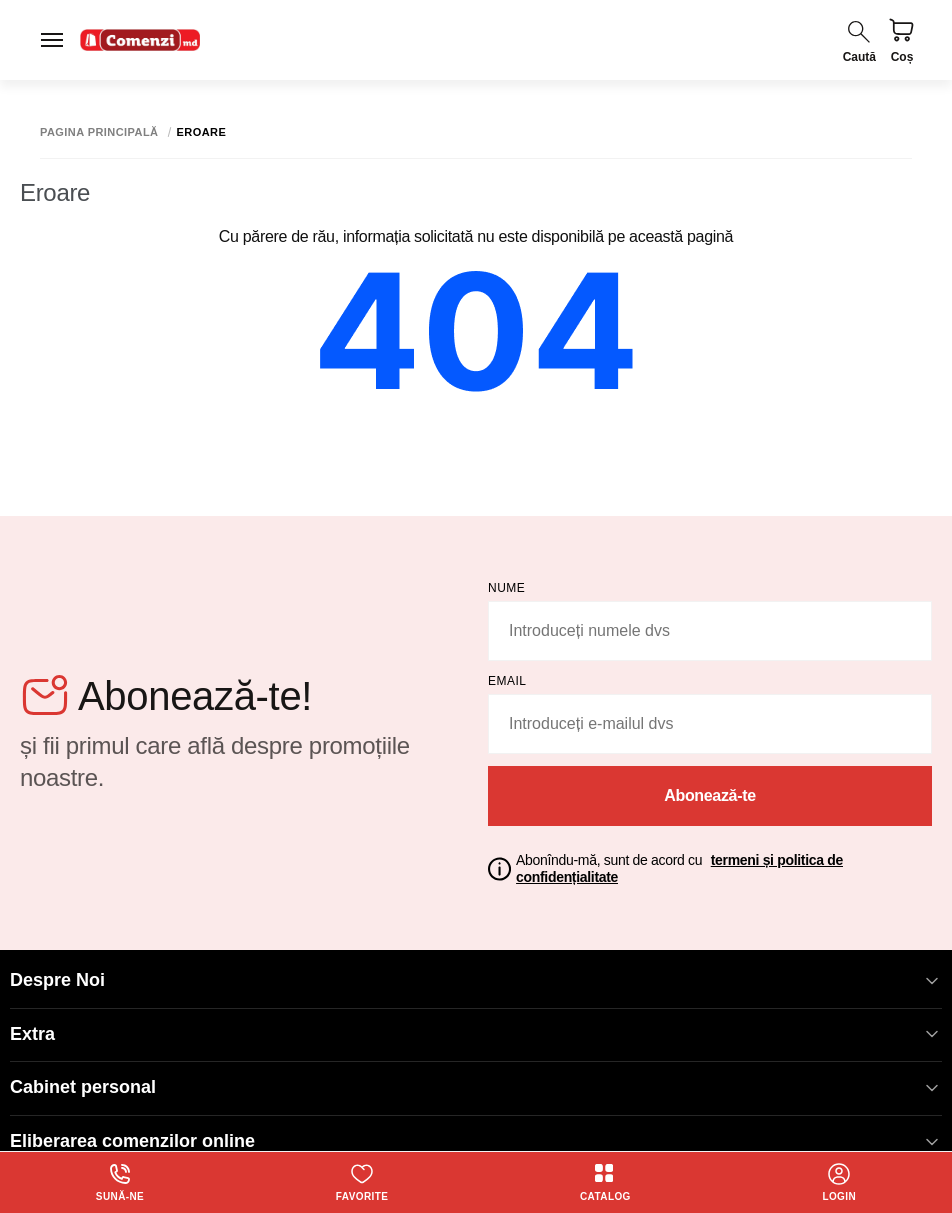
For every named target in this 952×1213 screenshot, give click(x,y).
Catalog (605, 1182)
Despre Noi (476, 980)
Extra (476, 1034)
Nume (506, 588)
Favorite (362, 1182)
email (507, 681)
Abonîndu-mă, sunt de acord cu (679, 868)
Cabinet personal (476, 1087)
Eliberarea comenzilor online (476, 1141)
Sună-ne (120, 1182)
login (839, 1182)
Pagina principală (99, 132)
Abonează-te (710, 795)
